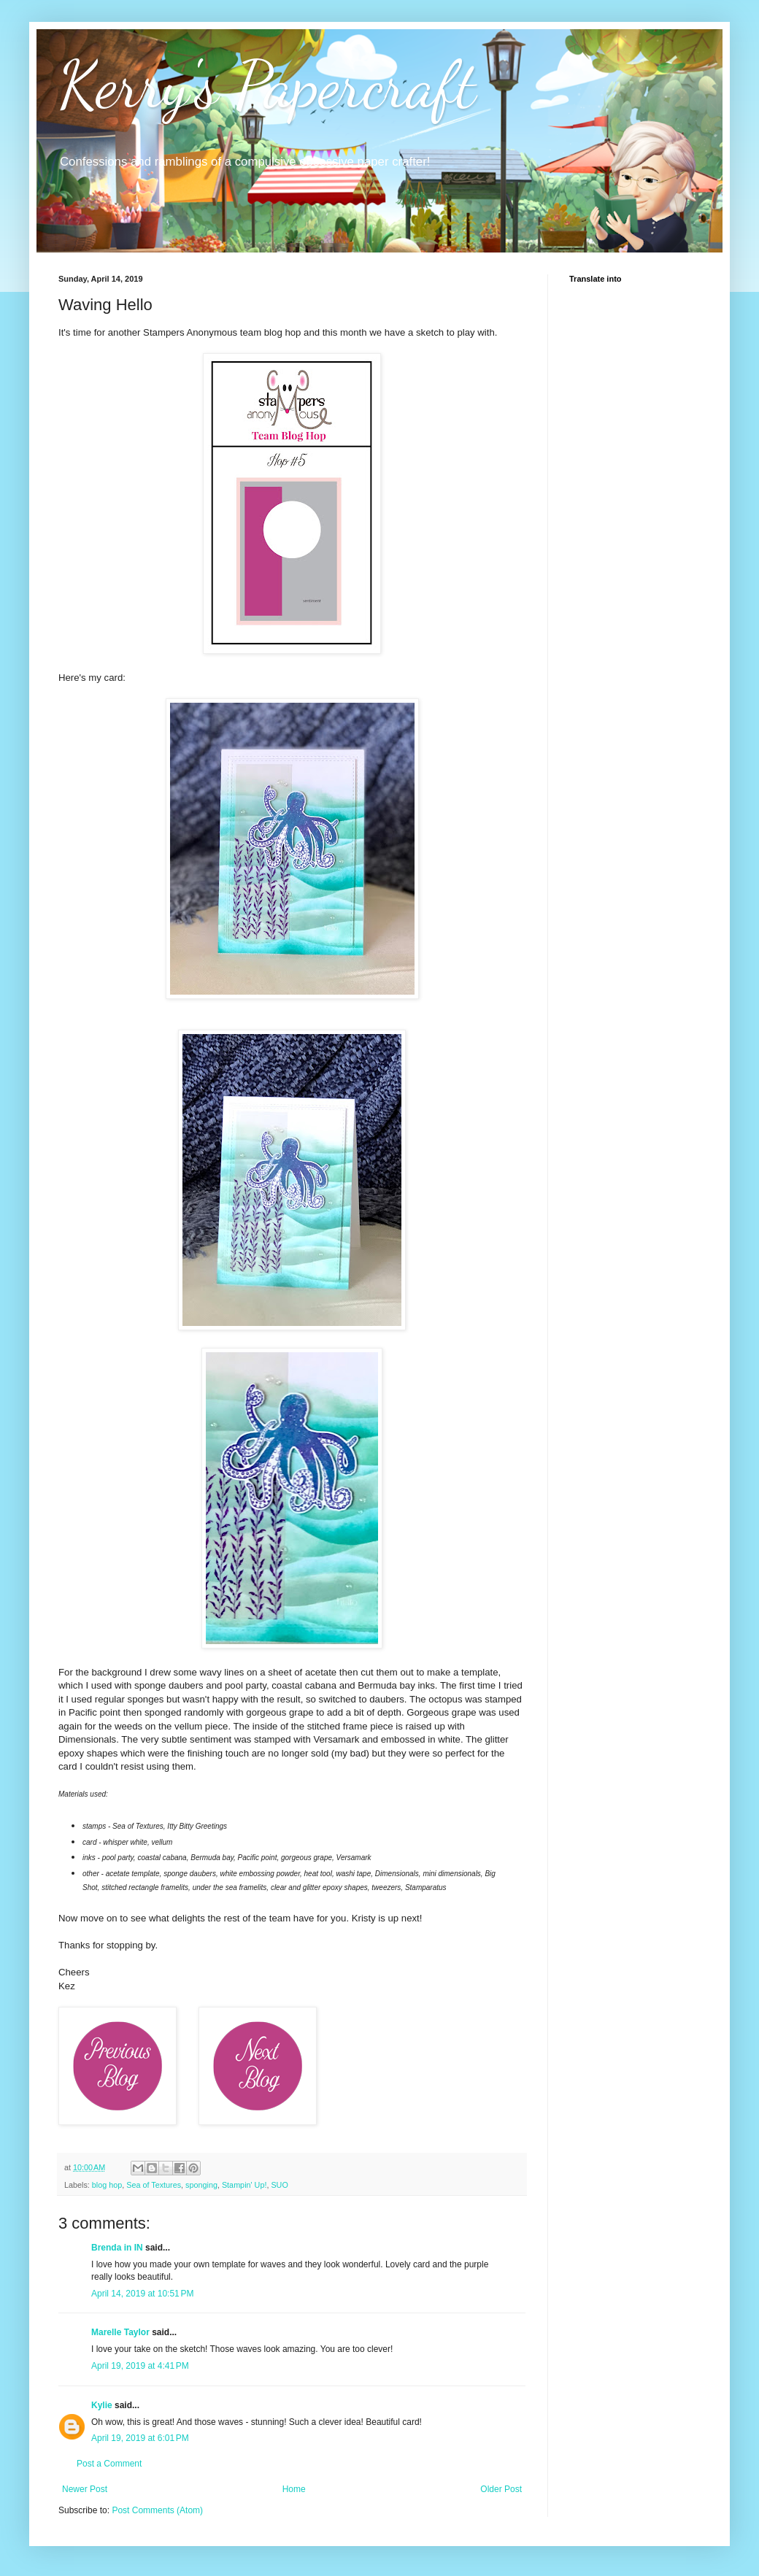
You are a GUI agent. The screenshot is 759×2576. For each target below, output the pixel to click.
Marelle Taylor (120, 2332)
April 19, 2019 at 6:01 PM (140, 2438)
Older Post (501, 2489)
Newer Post (84, 2489)
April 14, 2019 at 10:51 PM (142, 2293)
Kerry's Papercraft (267, 84)
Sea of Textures (153, 2184)
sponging (201, 2184)
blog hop (107, 2184)
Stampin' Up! (244, 2184)
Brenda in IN (117, 2248)
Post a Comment (109, 2464)
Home (294, 2489)
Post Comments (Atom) (157, 2510)
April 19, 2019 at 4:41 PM (140, 2366)
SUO (279, 2184)
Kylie (101, 2405)
